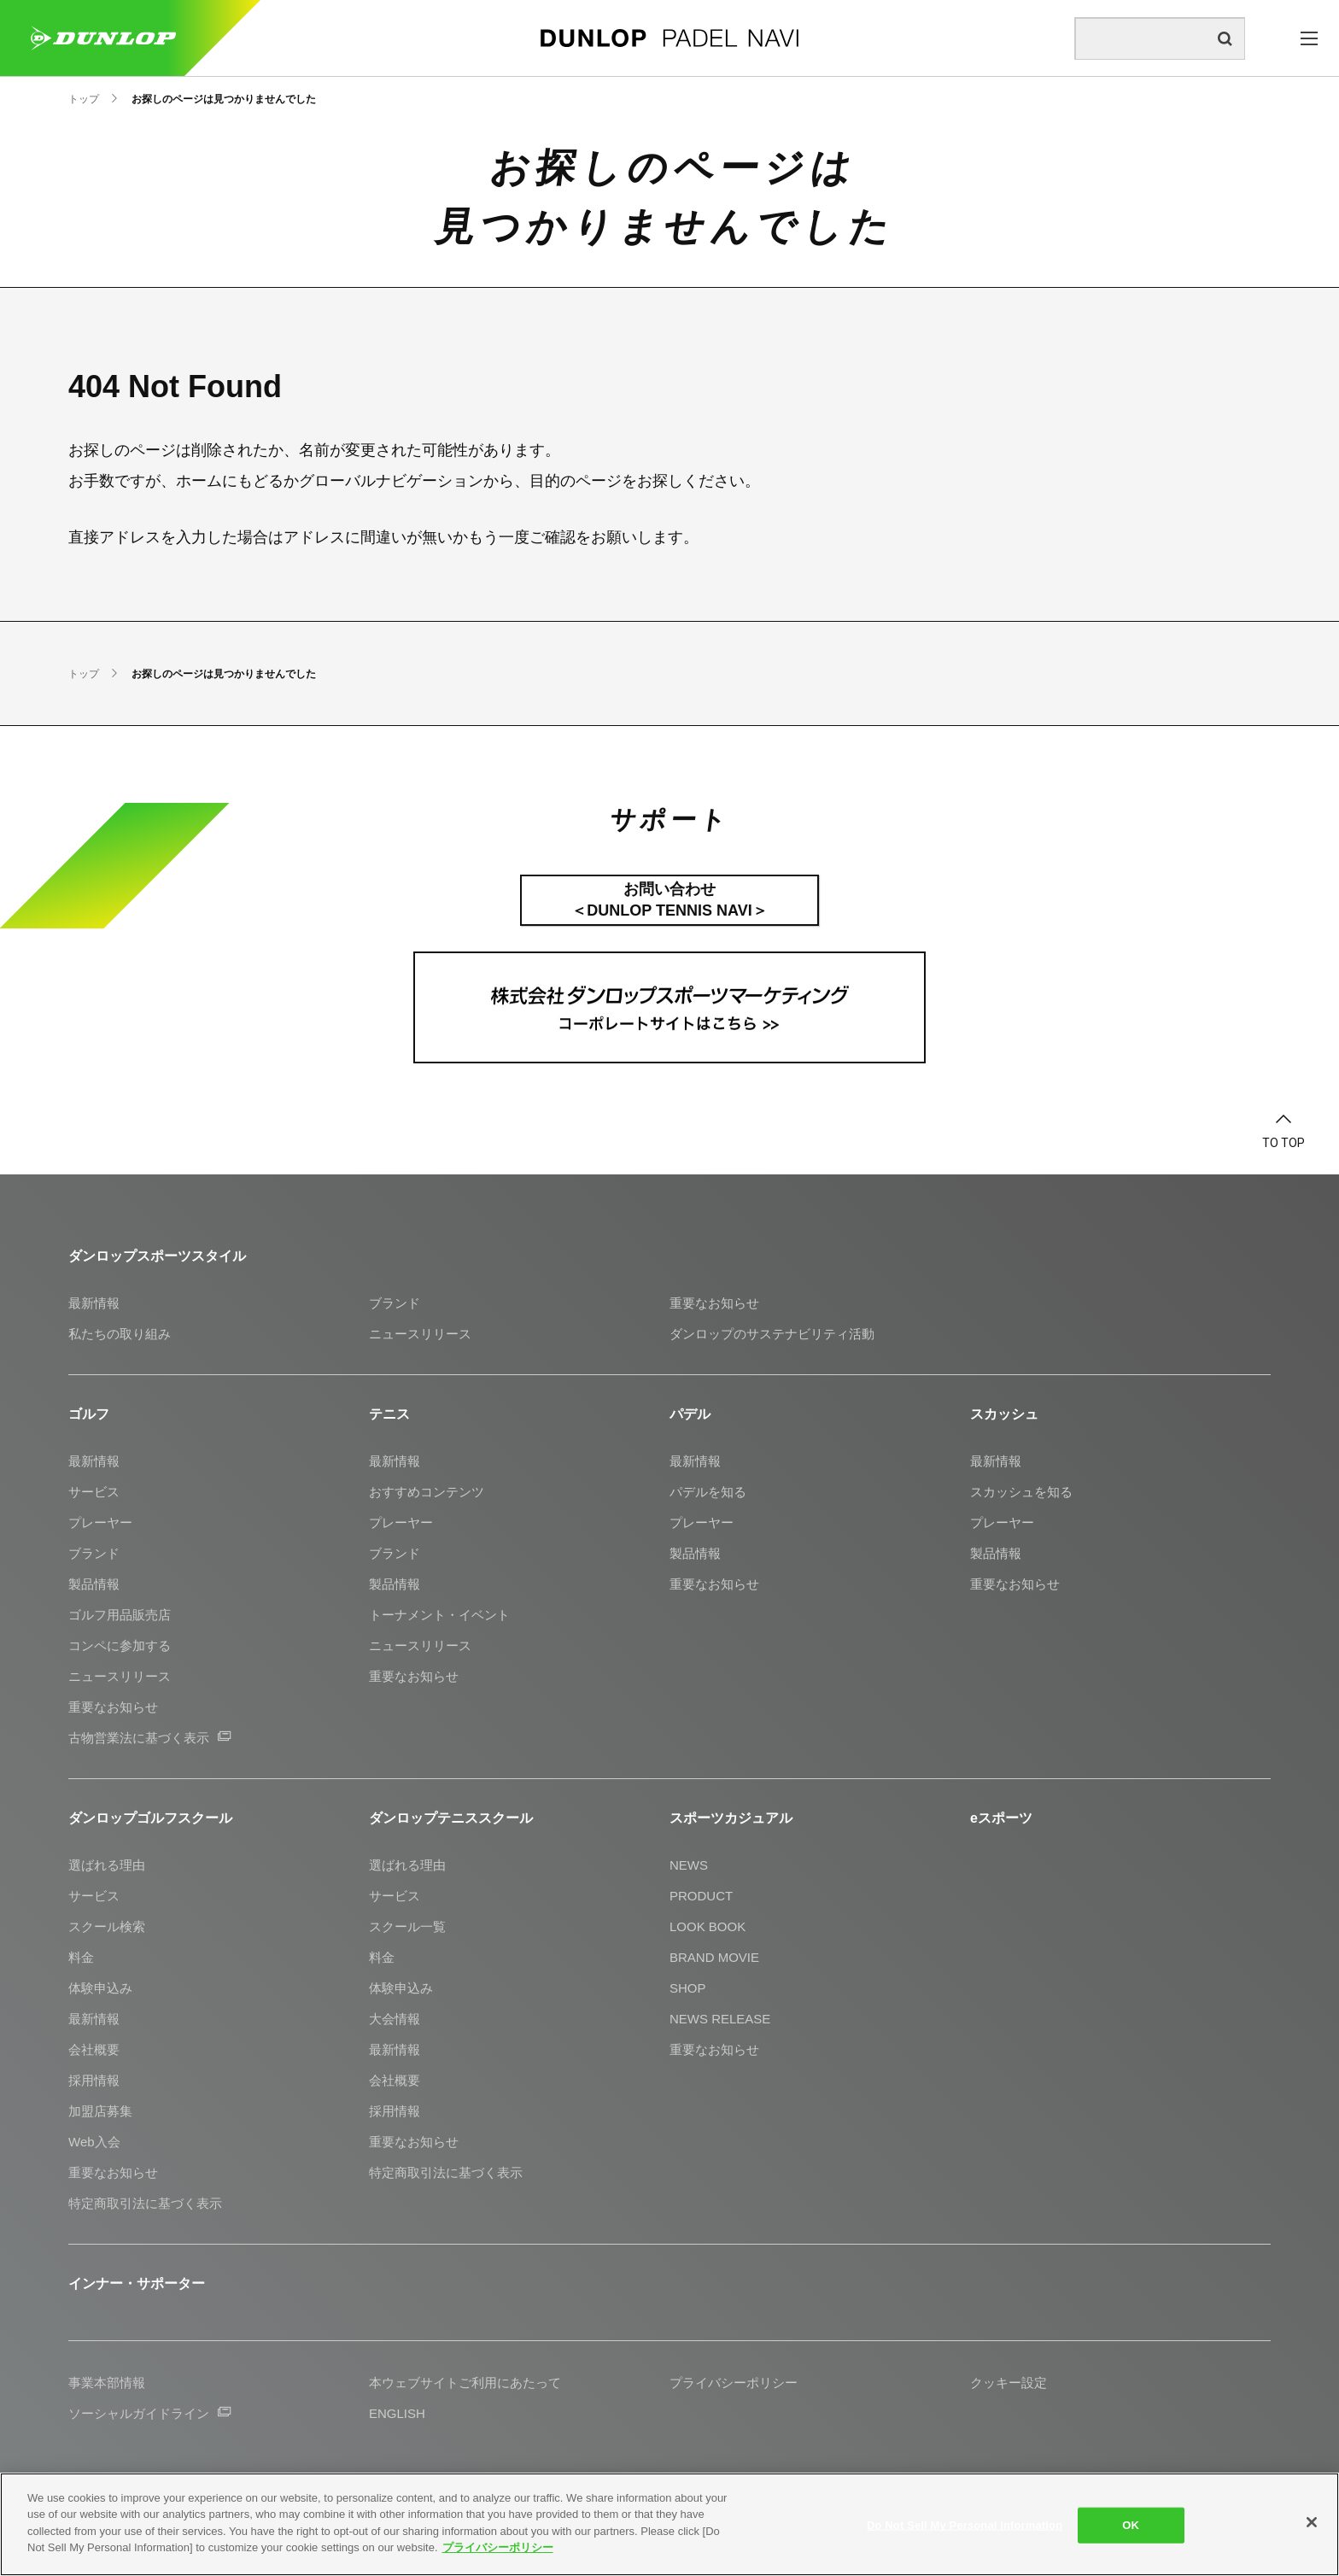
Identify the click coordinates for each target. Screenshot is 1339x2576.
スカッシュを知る (1021, 1491)
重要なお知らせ (714, 1303)
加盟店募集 (100, 2111)
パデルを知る (708, 1491)
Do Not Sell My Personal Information (964, 2525)
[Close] (1311, 2522)
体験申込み (100, 1988)
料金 (81, 1957)
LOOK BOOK (708, 1926)
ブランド (394, 1303)
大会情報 (394, 2018)
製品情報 (94, 1584)
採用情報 (94, 2080)
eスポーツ (1001, 1818)
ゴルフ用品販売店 (119, 1614)
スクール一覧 (407, 1926)
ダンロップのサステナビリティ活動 (772, 1333)
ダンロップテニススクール (451, 1818)
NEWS (689, 1865)
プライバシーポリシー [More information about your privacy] (497, 2547)
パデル (690, 1414)
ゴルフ (88, 1414)
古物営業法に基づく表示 (149, 1737)
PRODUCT (701, 1895)
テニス (389, 1414)
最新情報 (94, 1303)
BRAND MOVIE (714, 1957)
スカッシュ (1004, 1414)
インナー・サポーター (136, 2283)
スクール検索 (106, 1926)
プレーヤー (100, 1522)
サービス (94, 1491)
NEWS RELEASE (720, 2018)
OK (1130, 2525)
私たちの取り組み (119, 1333)
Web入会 (94, 2141)
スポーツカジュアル (731, 1818)
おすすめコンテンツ (426, 1491)
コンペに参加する (119, 1645)
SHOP (688, 1988)
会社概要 (94, 2049)
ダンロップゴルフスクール (150, 1818)
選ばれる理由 (106, 1865)
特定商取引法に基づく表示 (145, 2203)
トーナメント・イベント (439, 1614)
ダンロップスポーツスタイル (157, 1256)
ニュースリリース (420, 1333)
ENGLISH (397, 2413)
